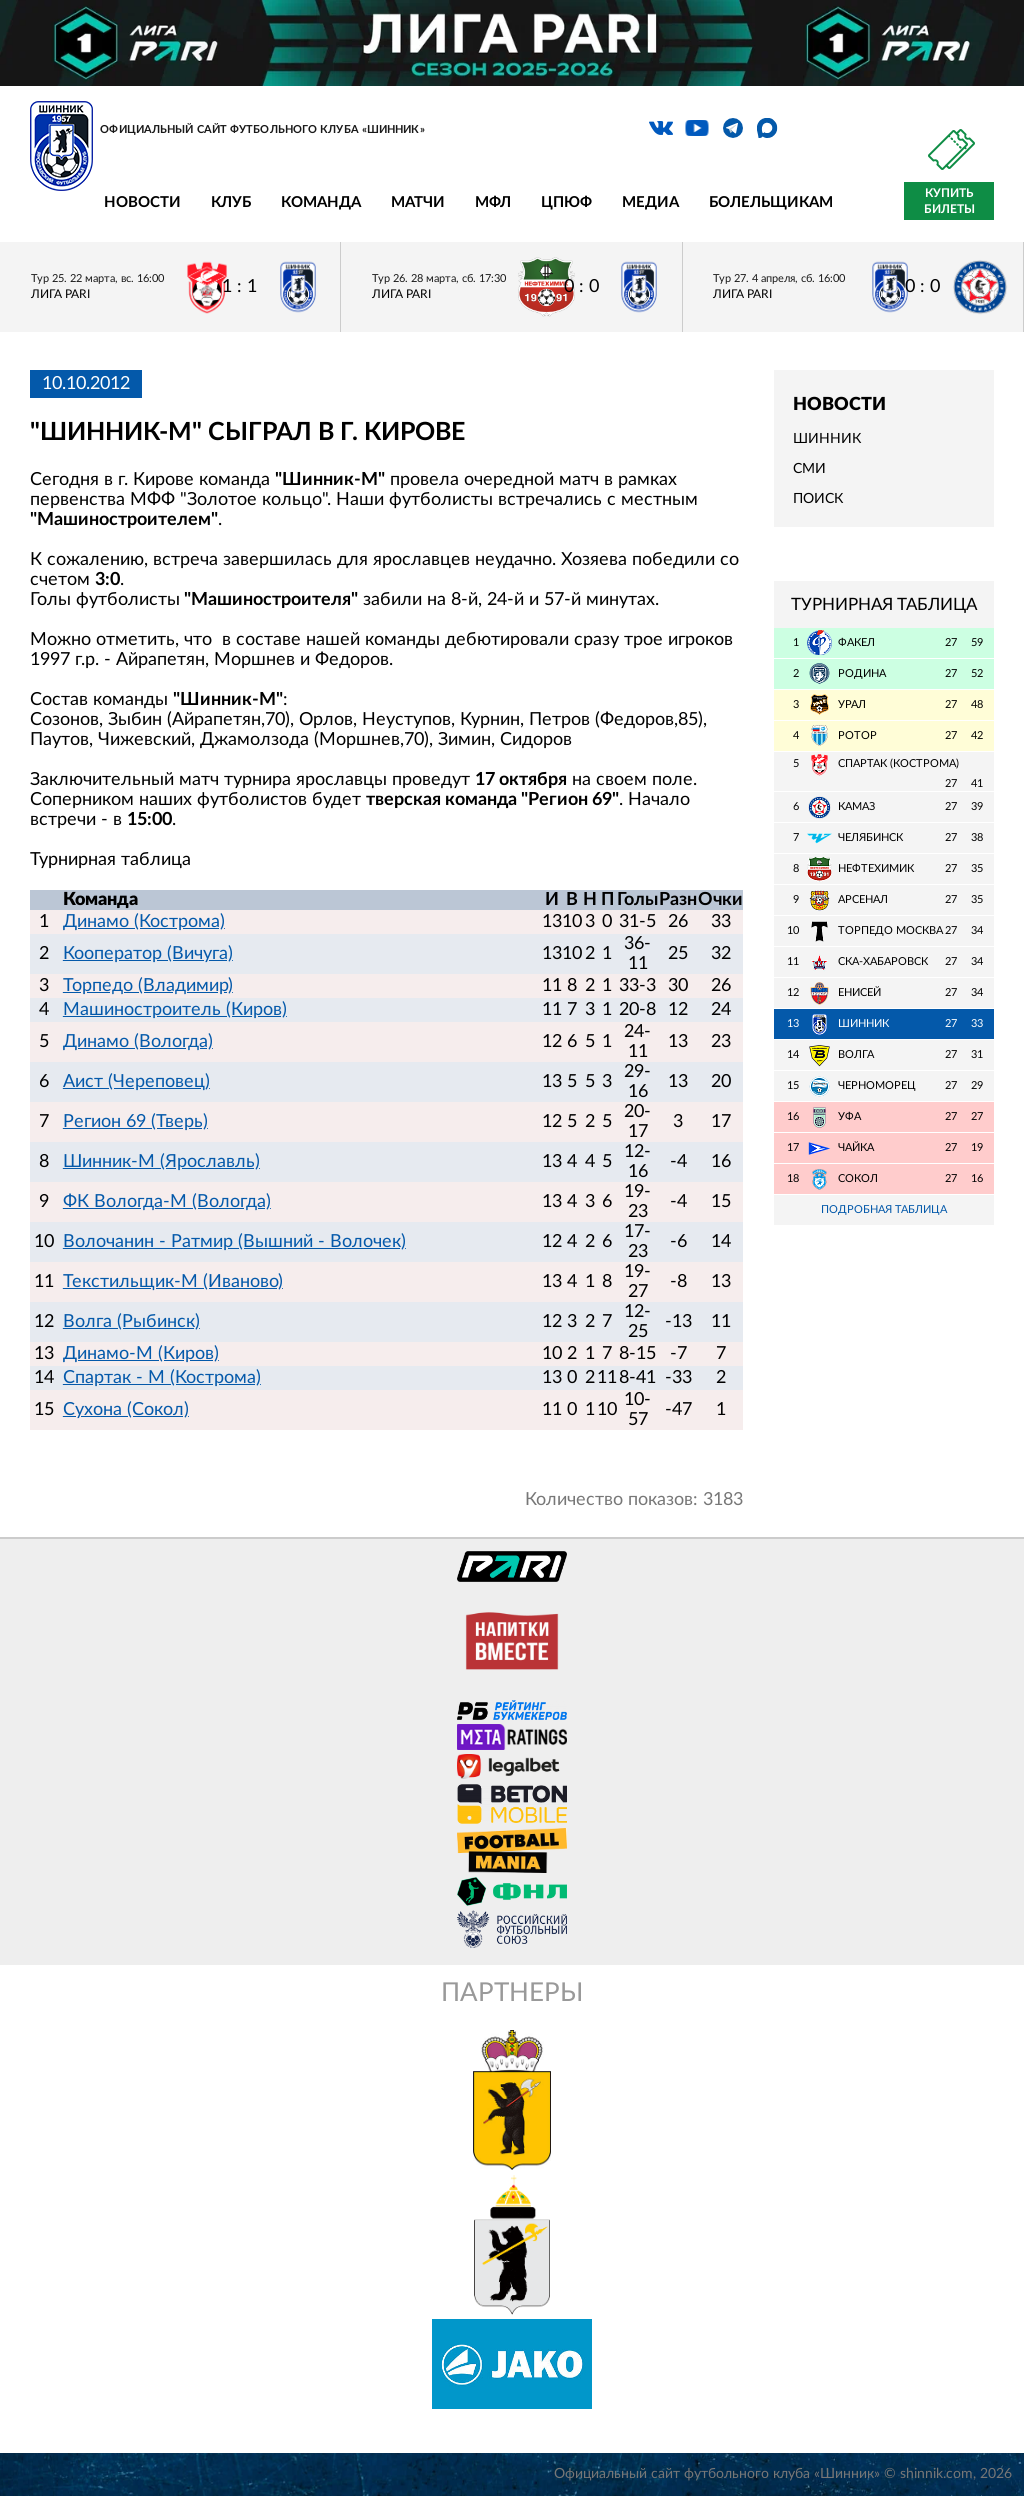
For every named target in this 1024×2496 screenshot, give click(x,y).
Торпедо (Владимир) (148, 986)
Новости (142, 202)
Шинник (827, 439)
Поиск (818, 499)
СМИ (809, 469)
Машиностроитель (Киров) (175, 1010)
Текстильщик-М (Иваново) (173, 1282)
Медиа (650, 202)
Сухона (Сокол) (126, 1410)
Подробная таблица (884, 1209)
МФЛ (493, 202)
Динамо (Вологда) (138, 1042)
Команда (321, 202)
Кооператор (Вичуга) (148, 954)
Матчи (418, 202)
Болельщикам (771, 202)
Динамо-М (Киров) (141, 1354)
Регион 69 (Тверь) (135, 1122)
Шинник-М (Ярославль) (161, 1162)
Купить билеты (949, 201)
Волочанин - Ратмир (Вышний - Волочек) (234, 1242)
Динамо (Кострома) (144, 922)
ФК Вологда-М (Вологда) (167, 1202)
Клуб (231, 202)
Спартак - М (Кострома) (162, 1378)
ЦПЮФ (566, 202)
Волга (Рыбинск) (131, 1322)
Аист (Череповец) (136, 1082)
